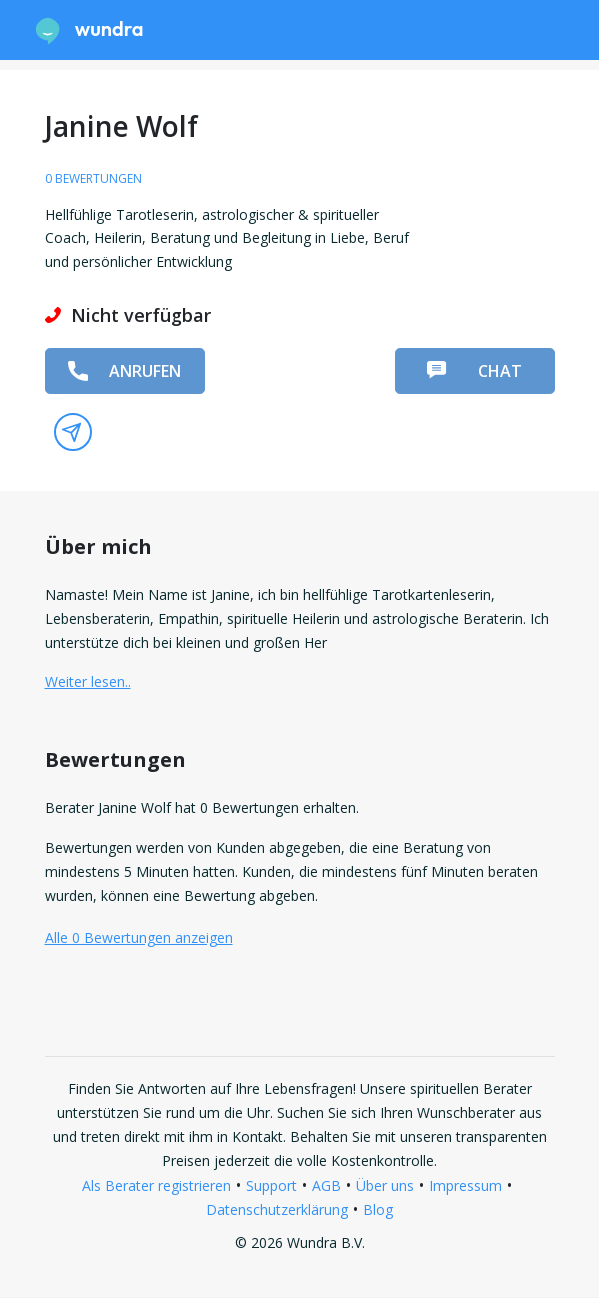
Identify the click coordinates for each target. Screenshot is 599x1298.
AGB (326, 1185)
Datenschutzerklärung (277, 1209)
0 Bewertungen (93, 178)
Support (271, 1185)
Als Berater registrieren (156, 1185)
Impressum (465, 1185)
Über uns (385, 1185)
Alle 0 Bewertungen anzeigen (139, 937)
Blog (378, 1209)
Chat (474, 371)
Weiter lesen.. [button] (88, 681)
